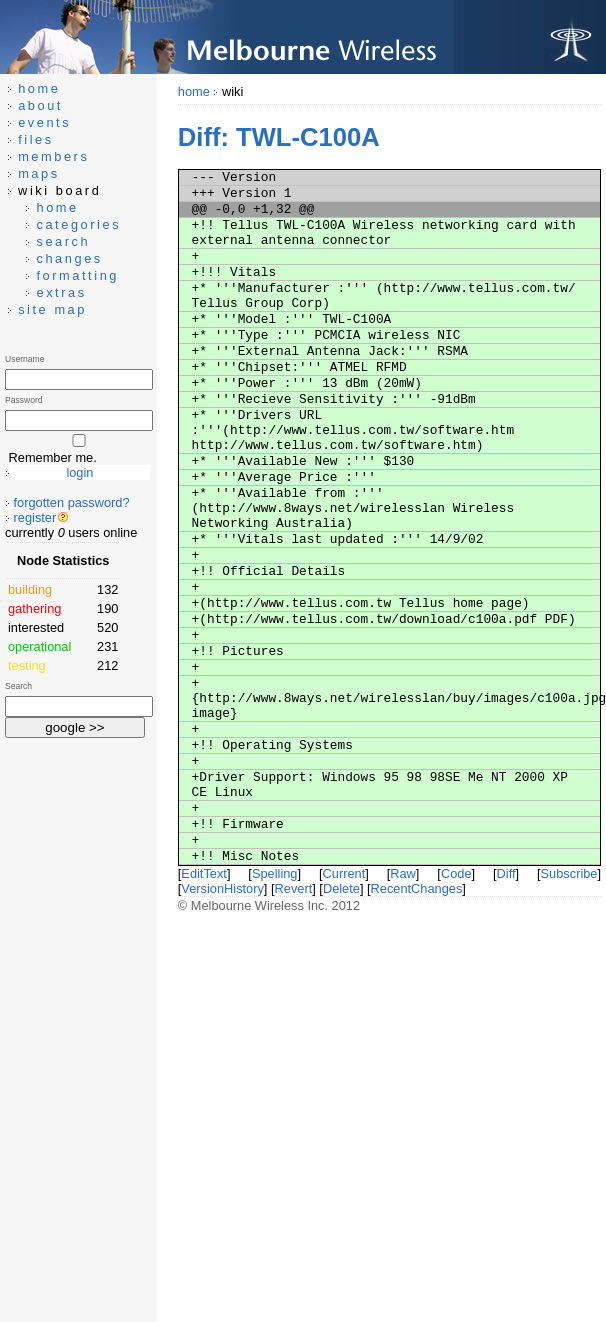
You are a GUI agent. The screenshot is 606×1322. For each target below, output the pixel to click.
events (44, 122)
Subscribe (569, 873)
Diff (506, 873)
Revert (294, 888)
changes (69, 258)
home (194, 91)
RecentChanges (417, 888)
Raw (403, 873)
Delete (341, 888)
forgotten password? (72, 502)
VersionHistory (222, 888)
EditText (204, 873)
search (63, 241)
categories (78, 224)
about (40, 105)
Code (456, 873)
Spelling (275, 873)
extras (61, 292)
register (35, 517)
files (36, 139)
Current (344, 873)
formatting (77, 275)
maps (39, 173)
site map (52, 309)
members (53, 156)
